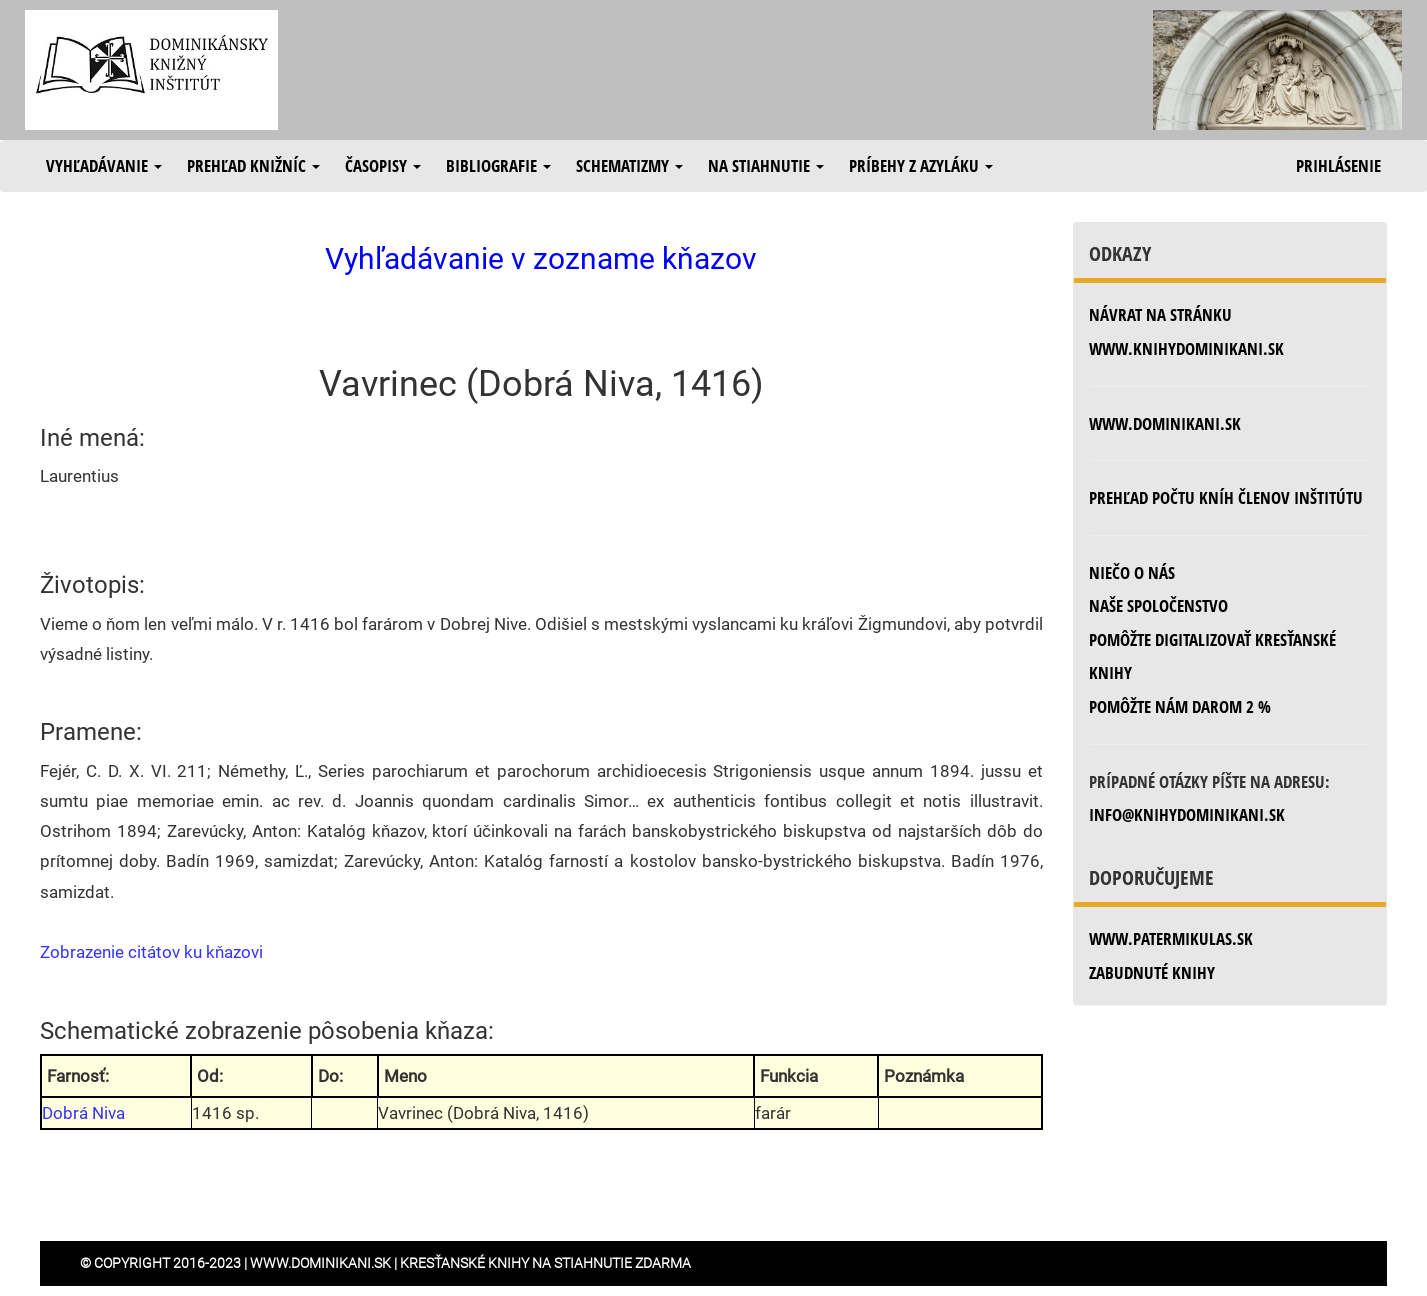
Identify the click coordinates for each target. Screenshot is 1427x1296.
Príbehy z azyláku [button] (921, 165)
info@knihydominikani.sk (1187, 814)
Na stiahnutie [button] (766, 165)
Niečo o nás (1132, 572)
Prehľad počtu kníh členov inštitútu (1226, 497)
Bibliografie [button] (498, 165)
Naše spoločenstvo (1158, 605)
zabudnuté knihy (1152, 972)
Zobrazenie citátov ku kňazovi (151, 952)
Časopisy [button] (383, 165)
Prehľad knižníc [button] (253, 165)
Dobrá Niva (83, 1113)
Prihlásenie (1338, 165)
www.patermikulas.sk (1171, 938)
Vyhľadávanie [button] (104, 165)
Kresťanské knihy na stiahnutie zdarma (545, 1263)
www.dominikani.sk (1165, 423)
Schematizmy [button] (629, 165)
